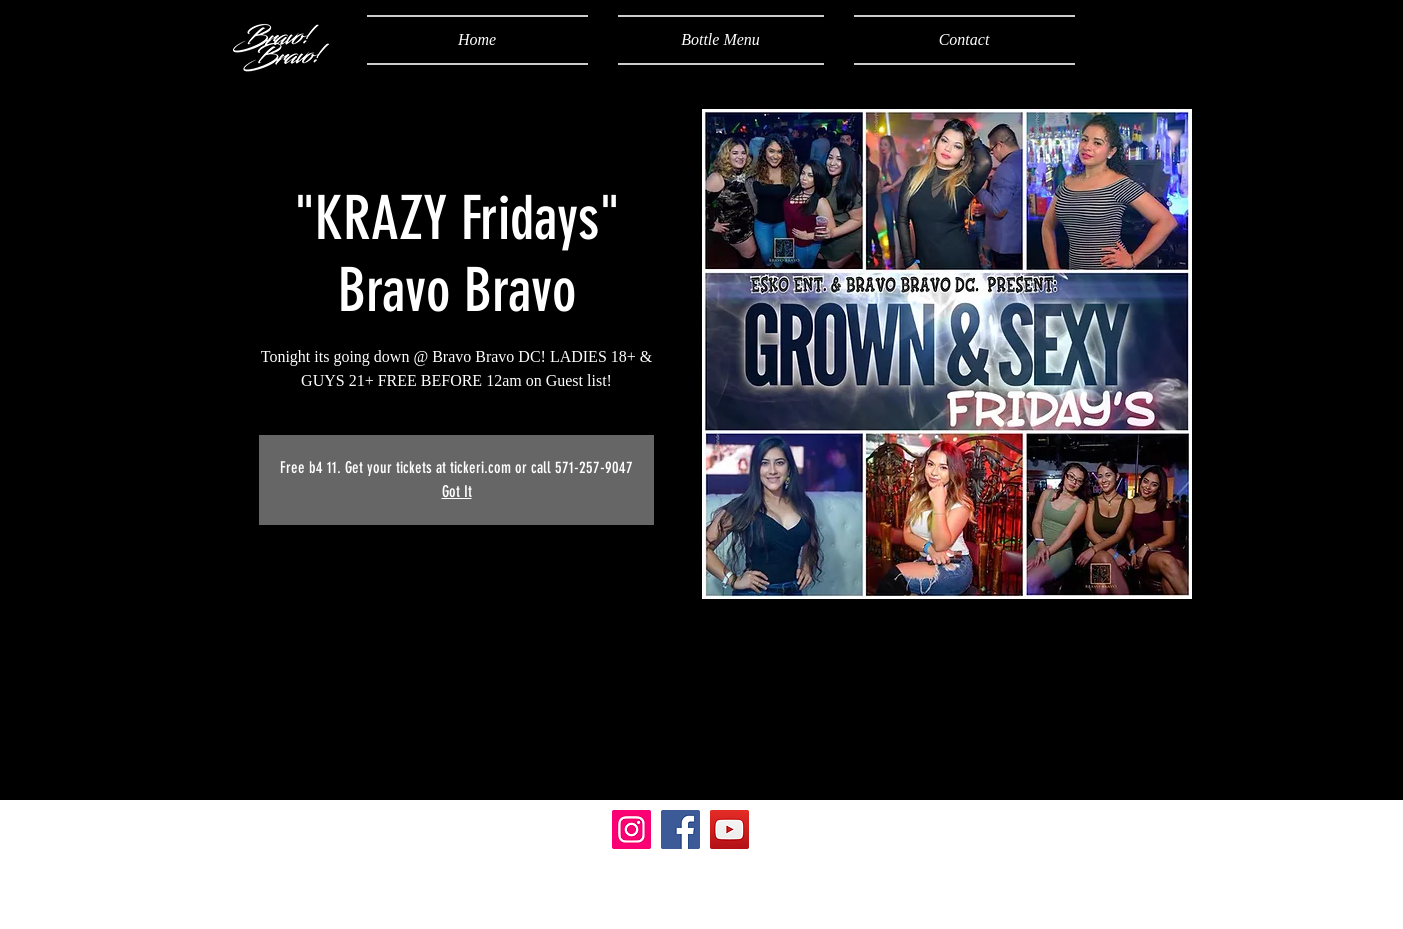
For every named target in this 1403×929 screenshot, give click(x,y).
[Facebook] (680, 829)
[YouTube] (729, 829)
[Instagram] (631, 829)
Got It (457, 491)
